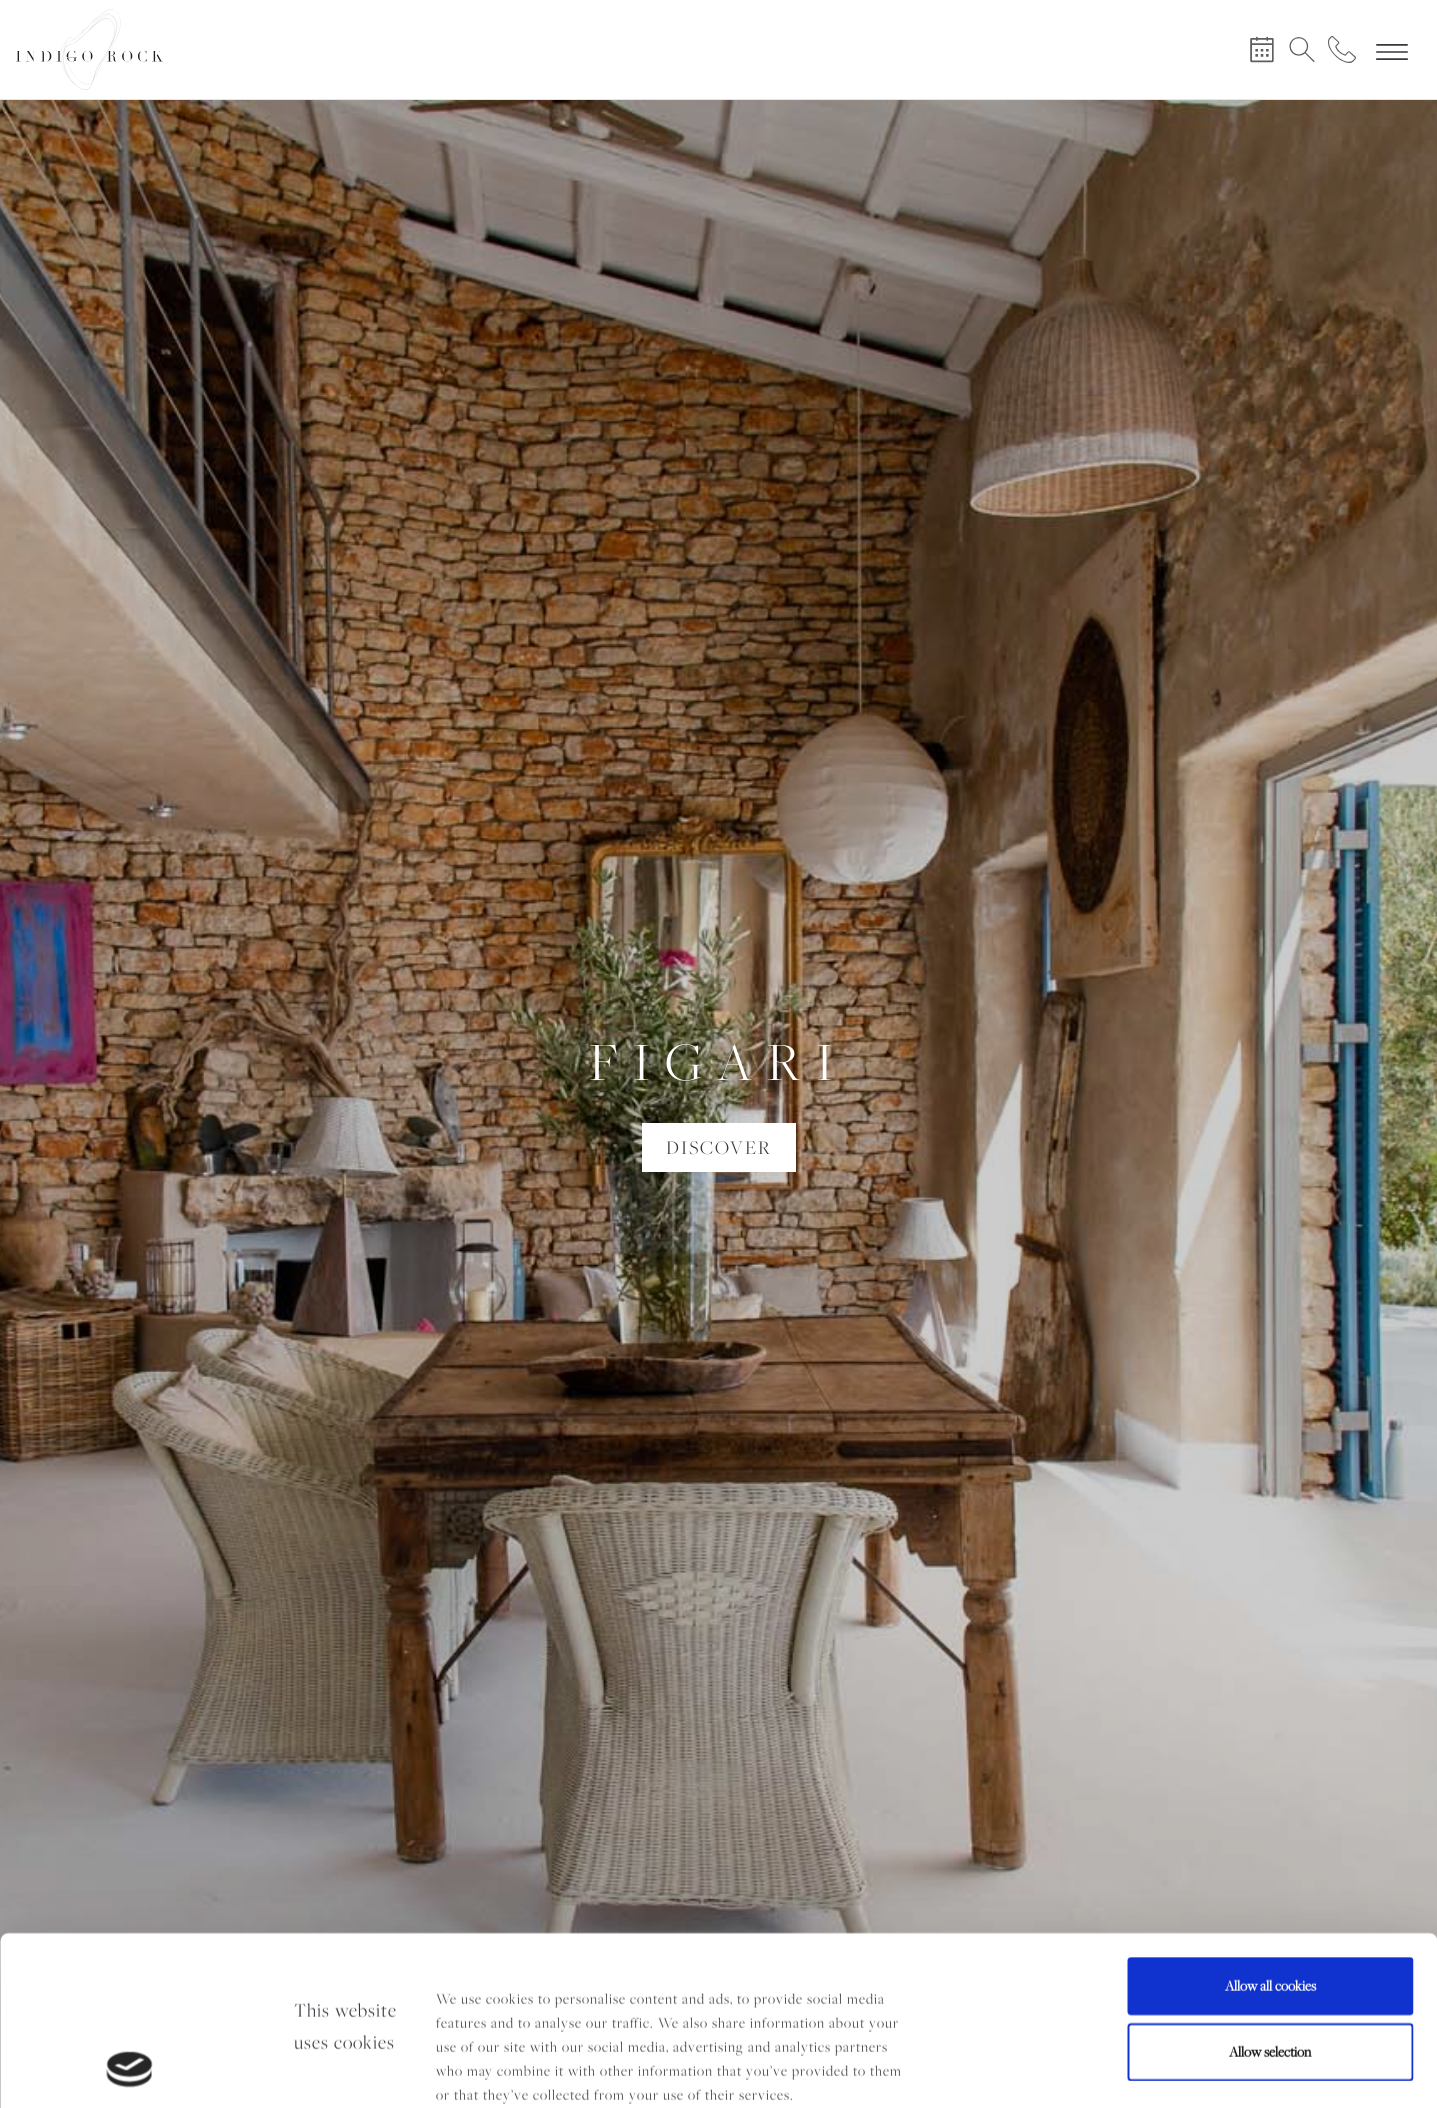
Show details (302, 2069)
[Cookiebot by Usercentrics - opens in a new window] (129, 2069)
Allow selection (1270, 1893)
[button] (179, 1104)
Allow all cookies (1270, 1828)
